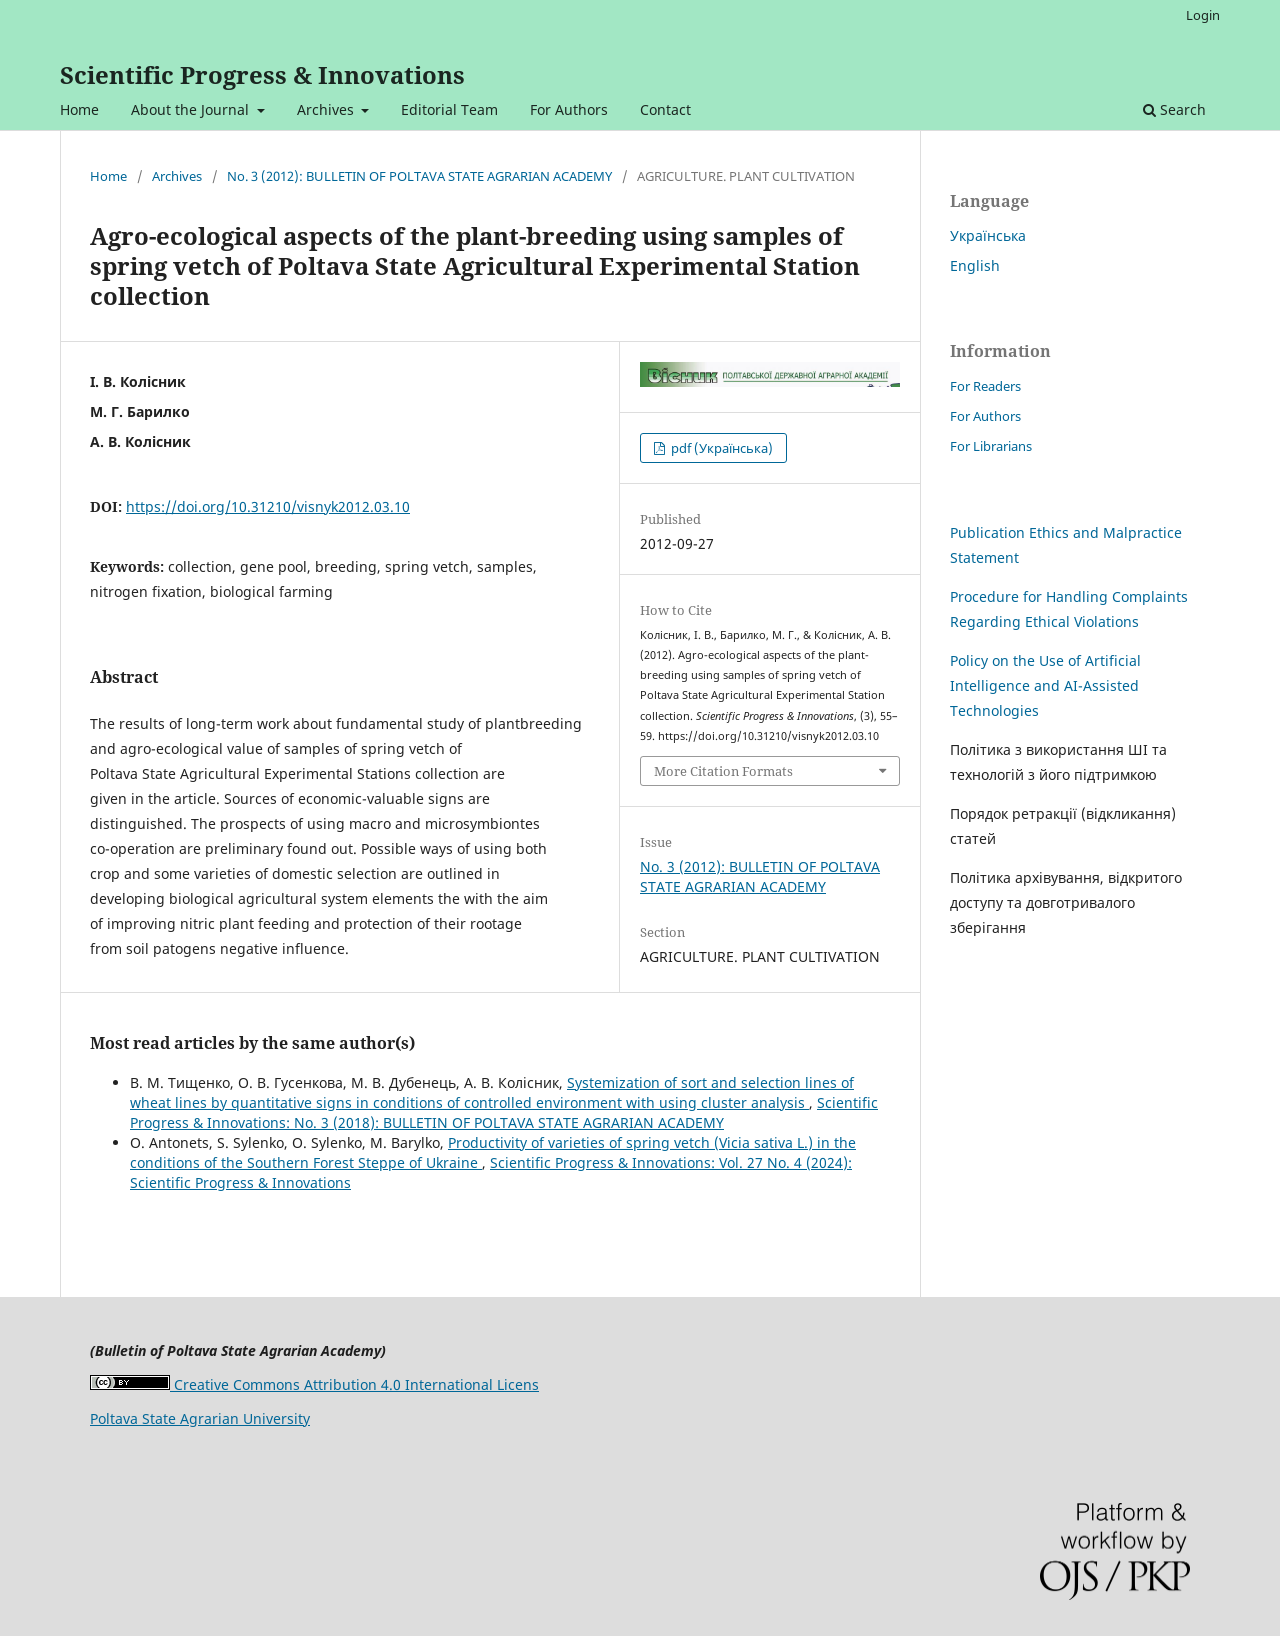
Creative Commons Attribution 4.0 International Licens (314, 1384)
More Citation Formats (723, 771)
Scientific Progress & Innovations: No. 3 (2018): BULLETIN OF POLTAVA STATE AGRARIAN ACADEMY (504, 1112)
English (975, 265)
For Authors (569, 109)
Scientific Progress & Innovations (262, 74)
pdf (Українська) (720, 448)
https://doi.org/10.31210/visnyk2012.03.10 (268, 506)
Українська (988, 235)
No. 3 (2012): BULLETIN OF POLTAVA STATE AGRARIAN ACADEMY (419, 176)
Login (1203, 15)
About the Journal (192, 109)
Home (79, 109)
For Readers (985, 386)
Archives (327, 109)
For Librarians (991, 446)
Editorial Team (449, 109)
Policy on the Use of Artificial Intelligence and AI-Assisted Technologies (1045, 685)
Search (1174, 109)
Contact (665, 109)
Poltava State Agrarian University (200, 1418)
